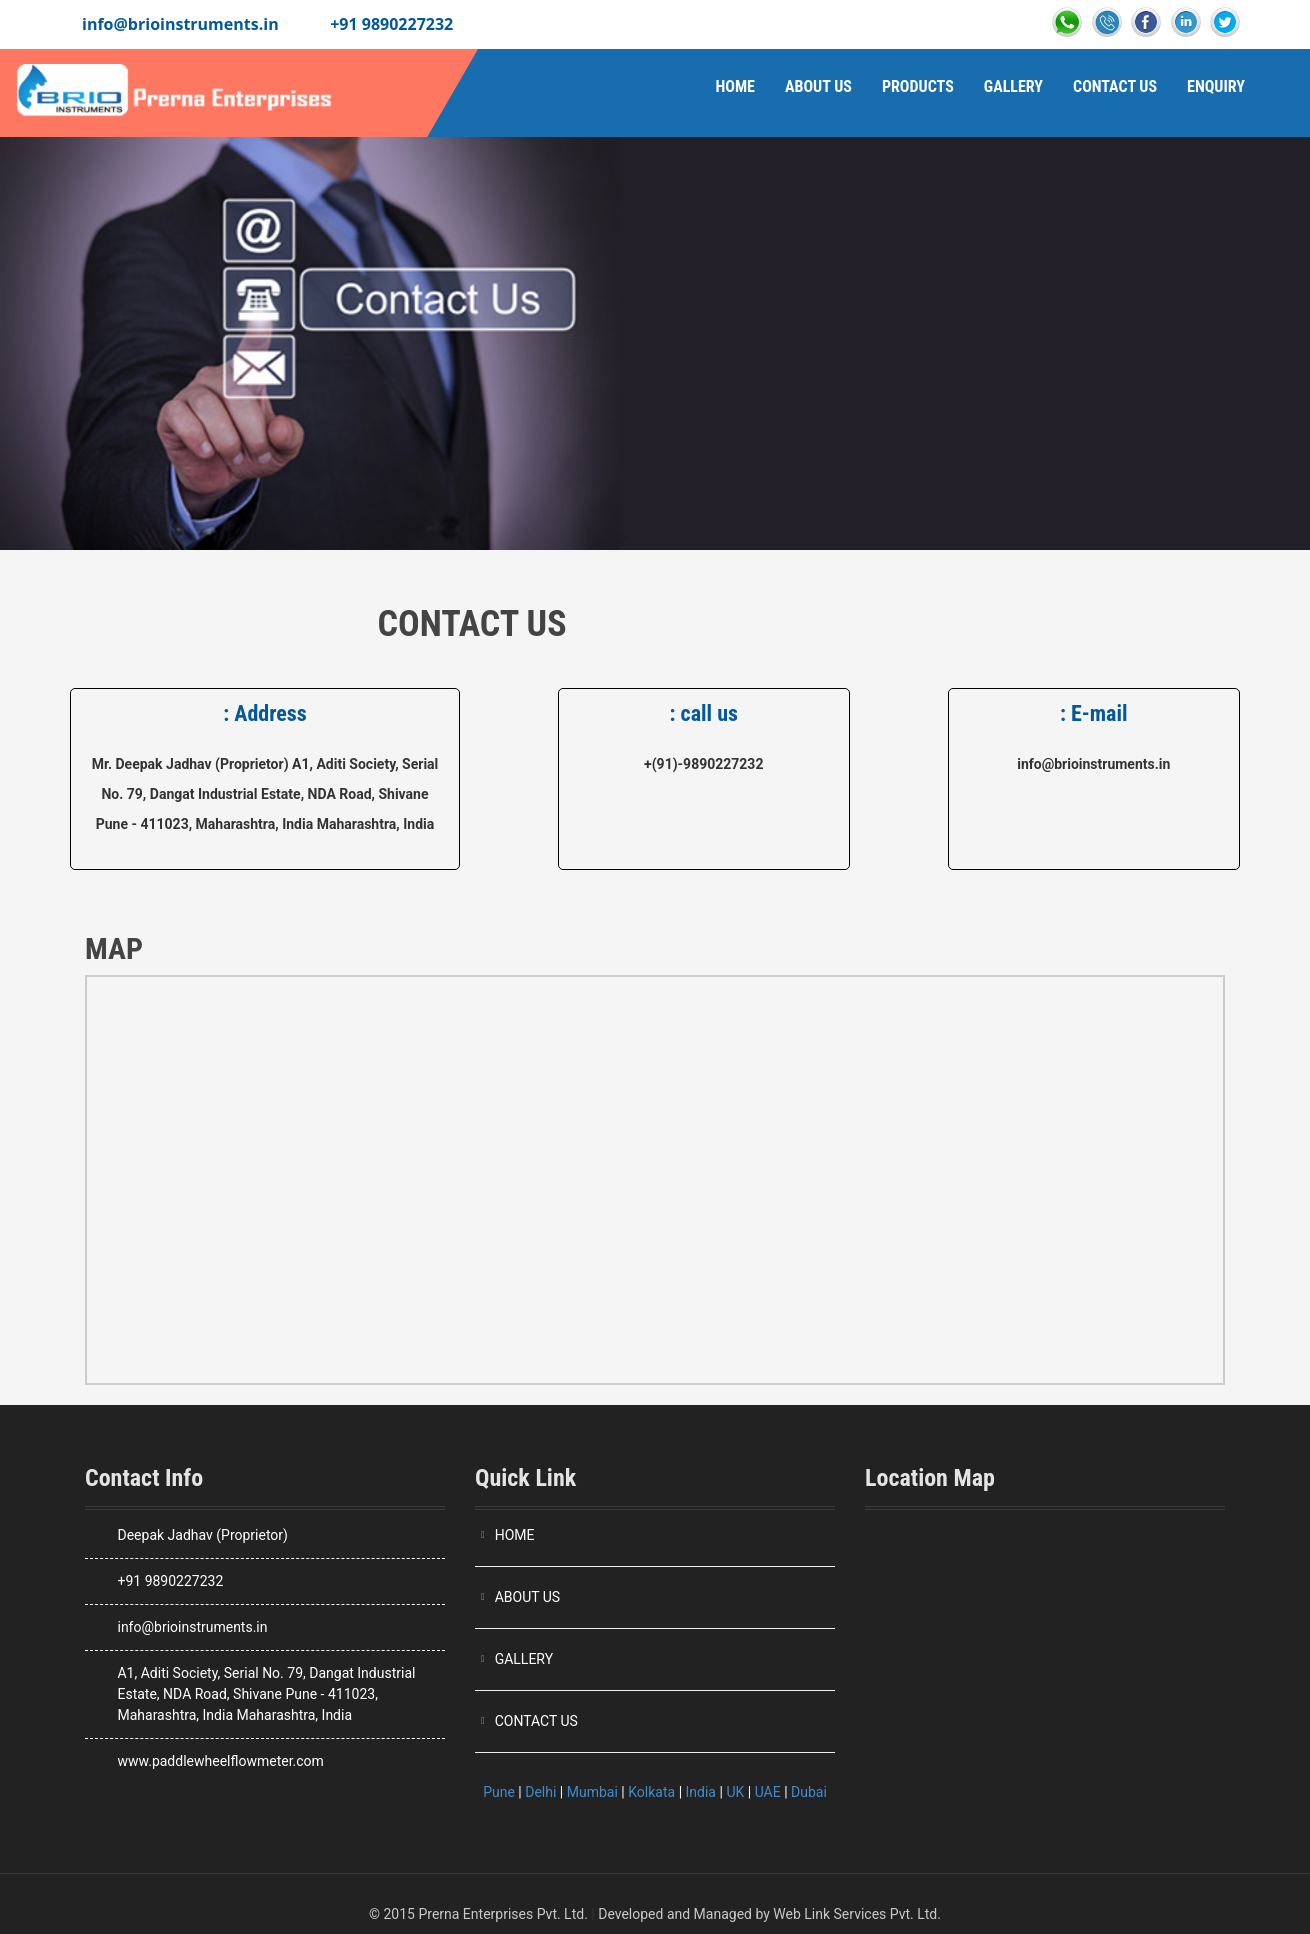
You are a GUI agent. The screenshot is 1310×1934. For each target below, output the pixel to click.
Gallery (1013, 86)
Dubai (809, 1792)
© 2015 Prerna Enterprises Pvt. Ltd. (478, 1914)
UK (735, 1792)
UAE (768, 1792)
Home (734, 86)
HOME (515, 1535)
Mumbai (592, 1792)
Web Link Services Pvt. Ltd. (857, 1914)
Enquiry (1216, 86)
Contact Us (1115, 86)
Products (918, 86)
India (701, 1792)
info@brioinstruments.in (180, 24)
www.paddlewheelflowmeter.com (220, 1761)
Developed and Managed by (684, 1914)
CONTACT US (536, 1721)
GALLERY (524, 1659)
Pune (499, 1792)
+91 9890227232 (391, 24)
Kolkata (651, 1792)
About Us (818, 86)
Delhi (540, 1792)
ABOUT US (528, 1597)
